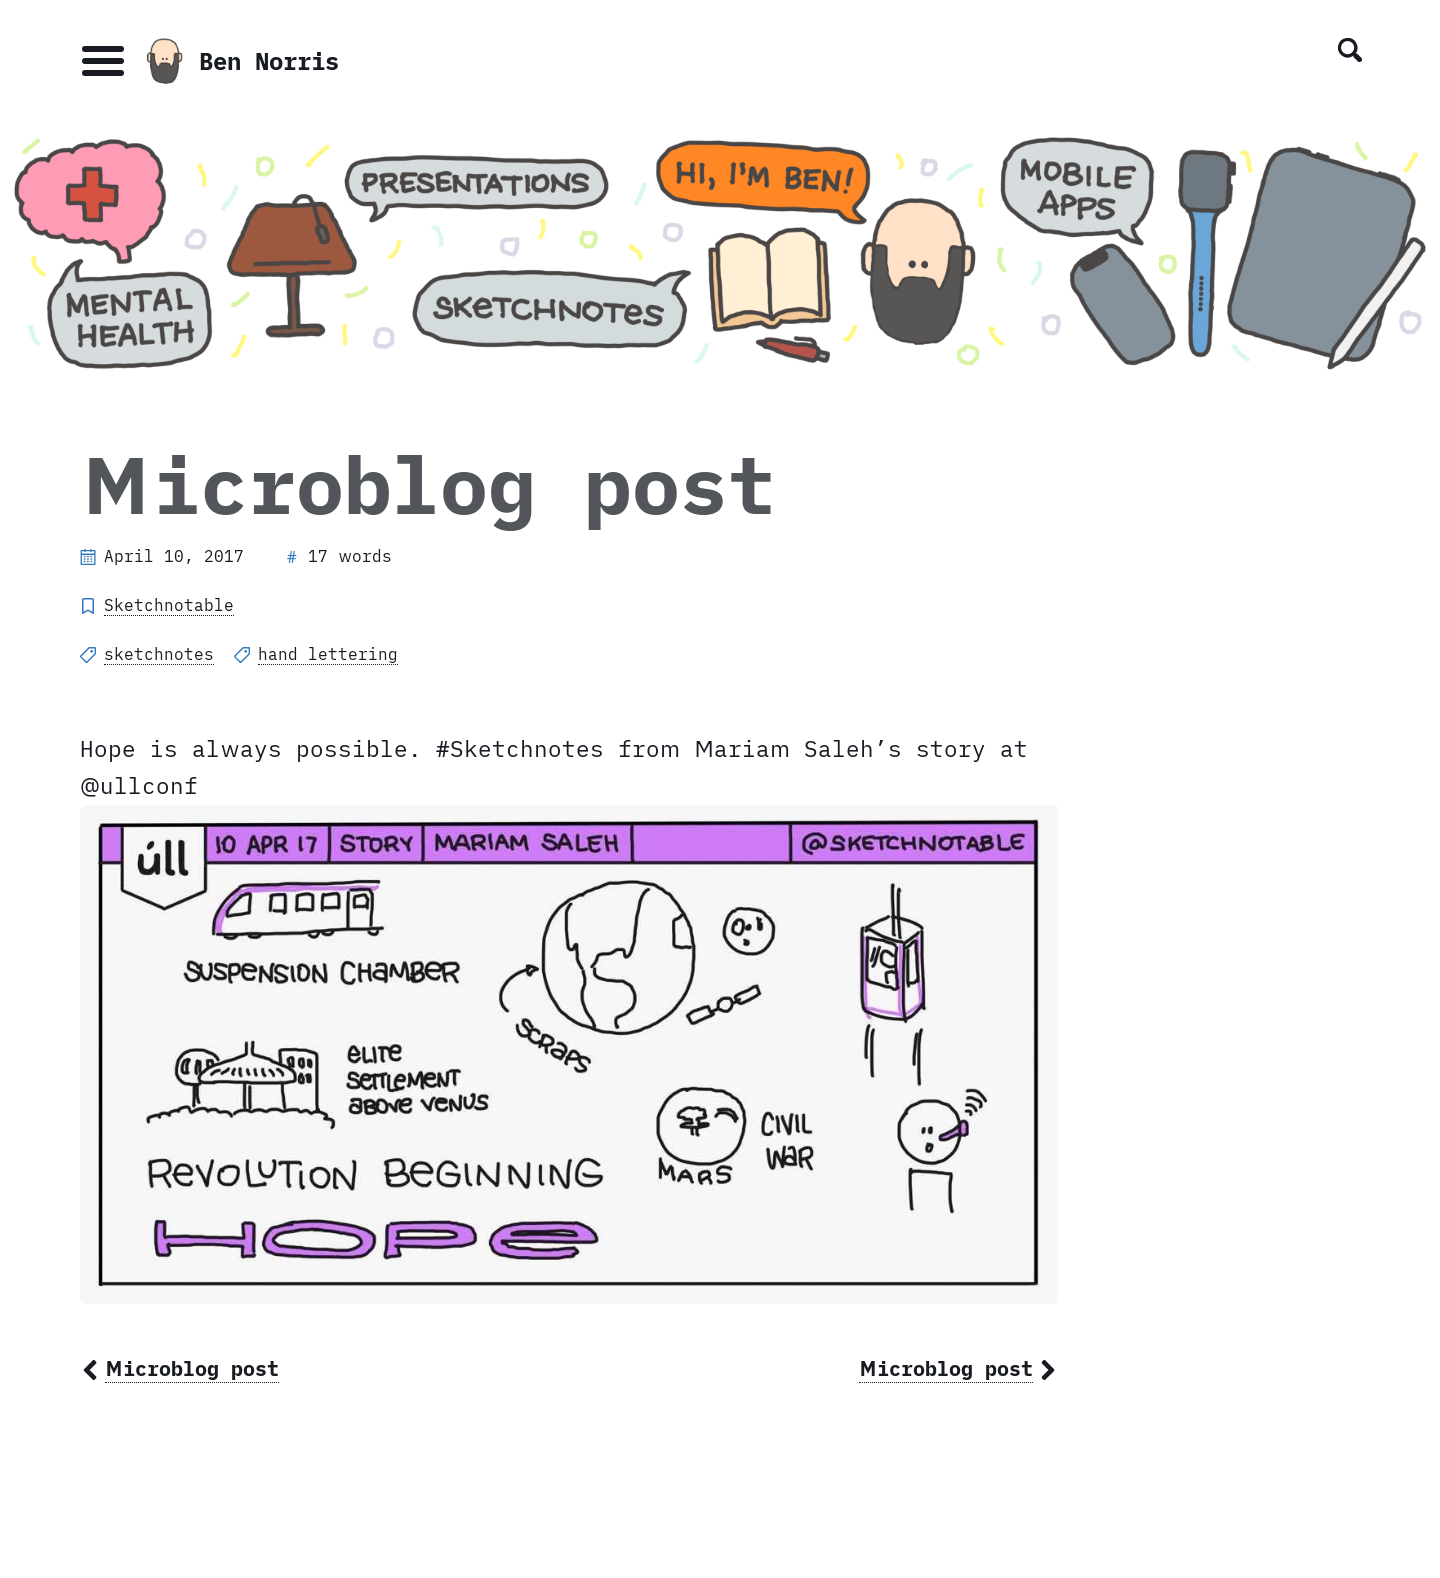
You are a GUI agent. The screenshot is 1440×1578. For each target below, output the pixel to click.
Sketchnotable (169, 605)
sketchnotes (159, 654)
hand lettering (328, 654)
